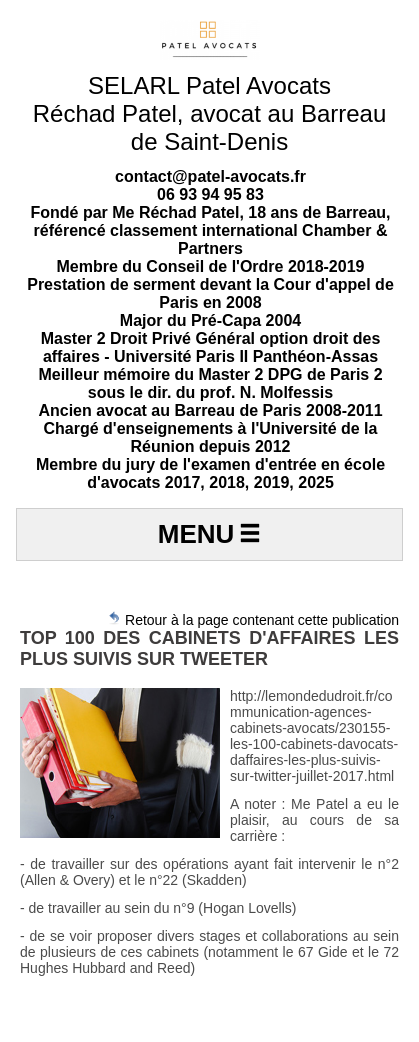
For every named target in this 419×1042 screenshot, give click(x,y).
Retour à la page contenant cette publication (253, 619)
